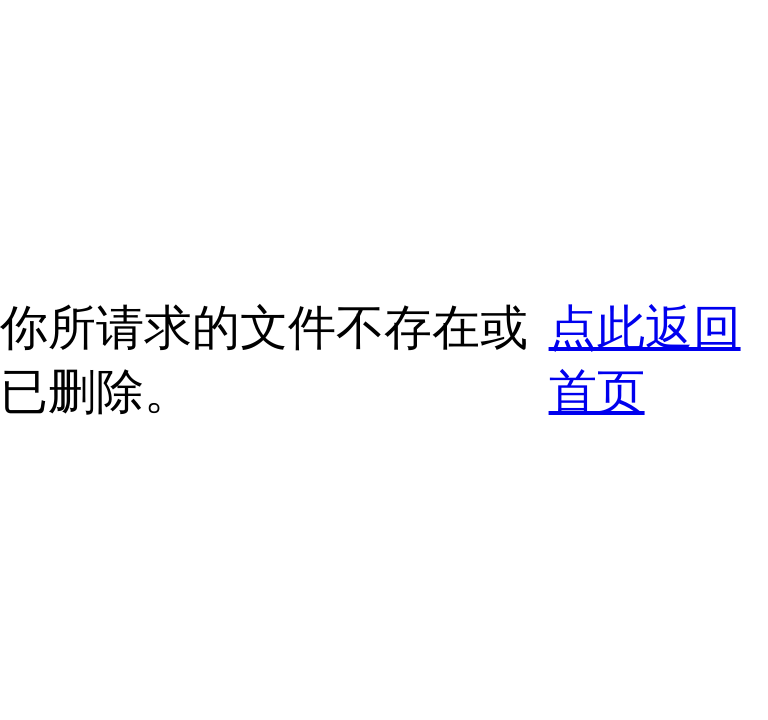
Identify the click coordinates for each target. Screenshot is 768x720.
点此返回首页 (645, 359)
